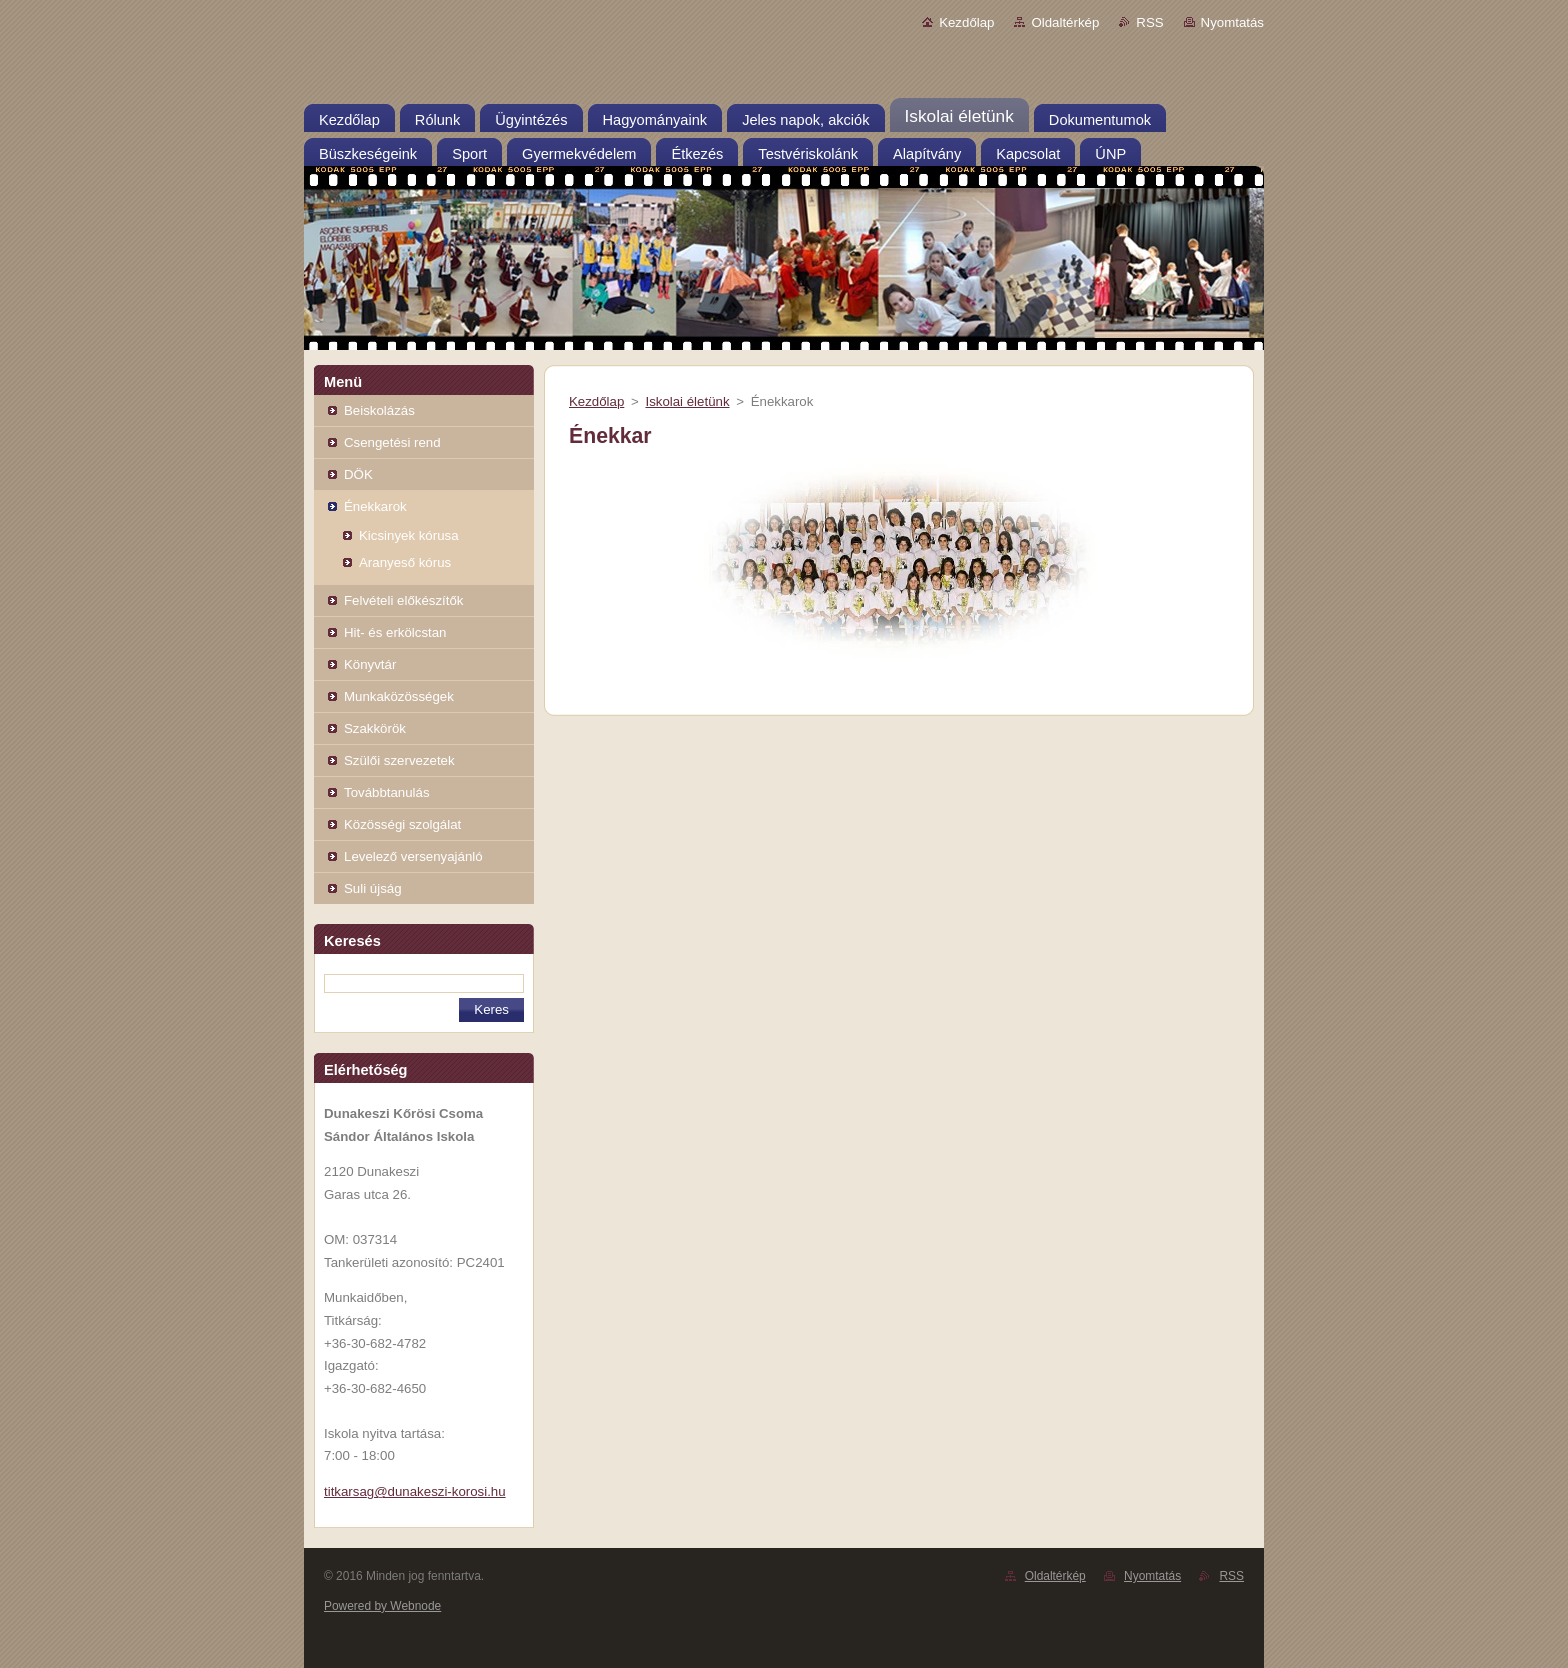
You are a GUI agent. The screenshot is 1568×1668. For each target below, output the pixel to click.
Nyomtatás (1232, 22)
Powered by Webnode (382, 1606)
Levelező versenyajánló (413, 856)
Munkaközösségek (399, 696)
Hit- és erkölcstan (395, 632)
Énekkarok (375, 506)
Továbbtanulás (387, 792)
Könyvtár (370, 664)
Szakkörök (375, 728)
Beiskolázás (379, 410)
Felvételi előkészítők (403, 600)
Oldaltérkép (1065, 22)
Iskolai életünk (687, 401)
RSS (1149, 22)
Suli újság (373, 888)
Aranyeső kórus (405, 562)
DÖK (358, 474)
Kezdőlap (966, 22)
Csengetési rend (392, 442)
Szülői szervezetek (399, 760)
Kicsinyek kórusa (409, 535)
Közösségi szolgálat (402, 824)
